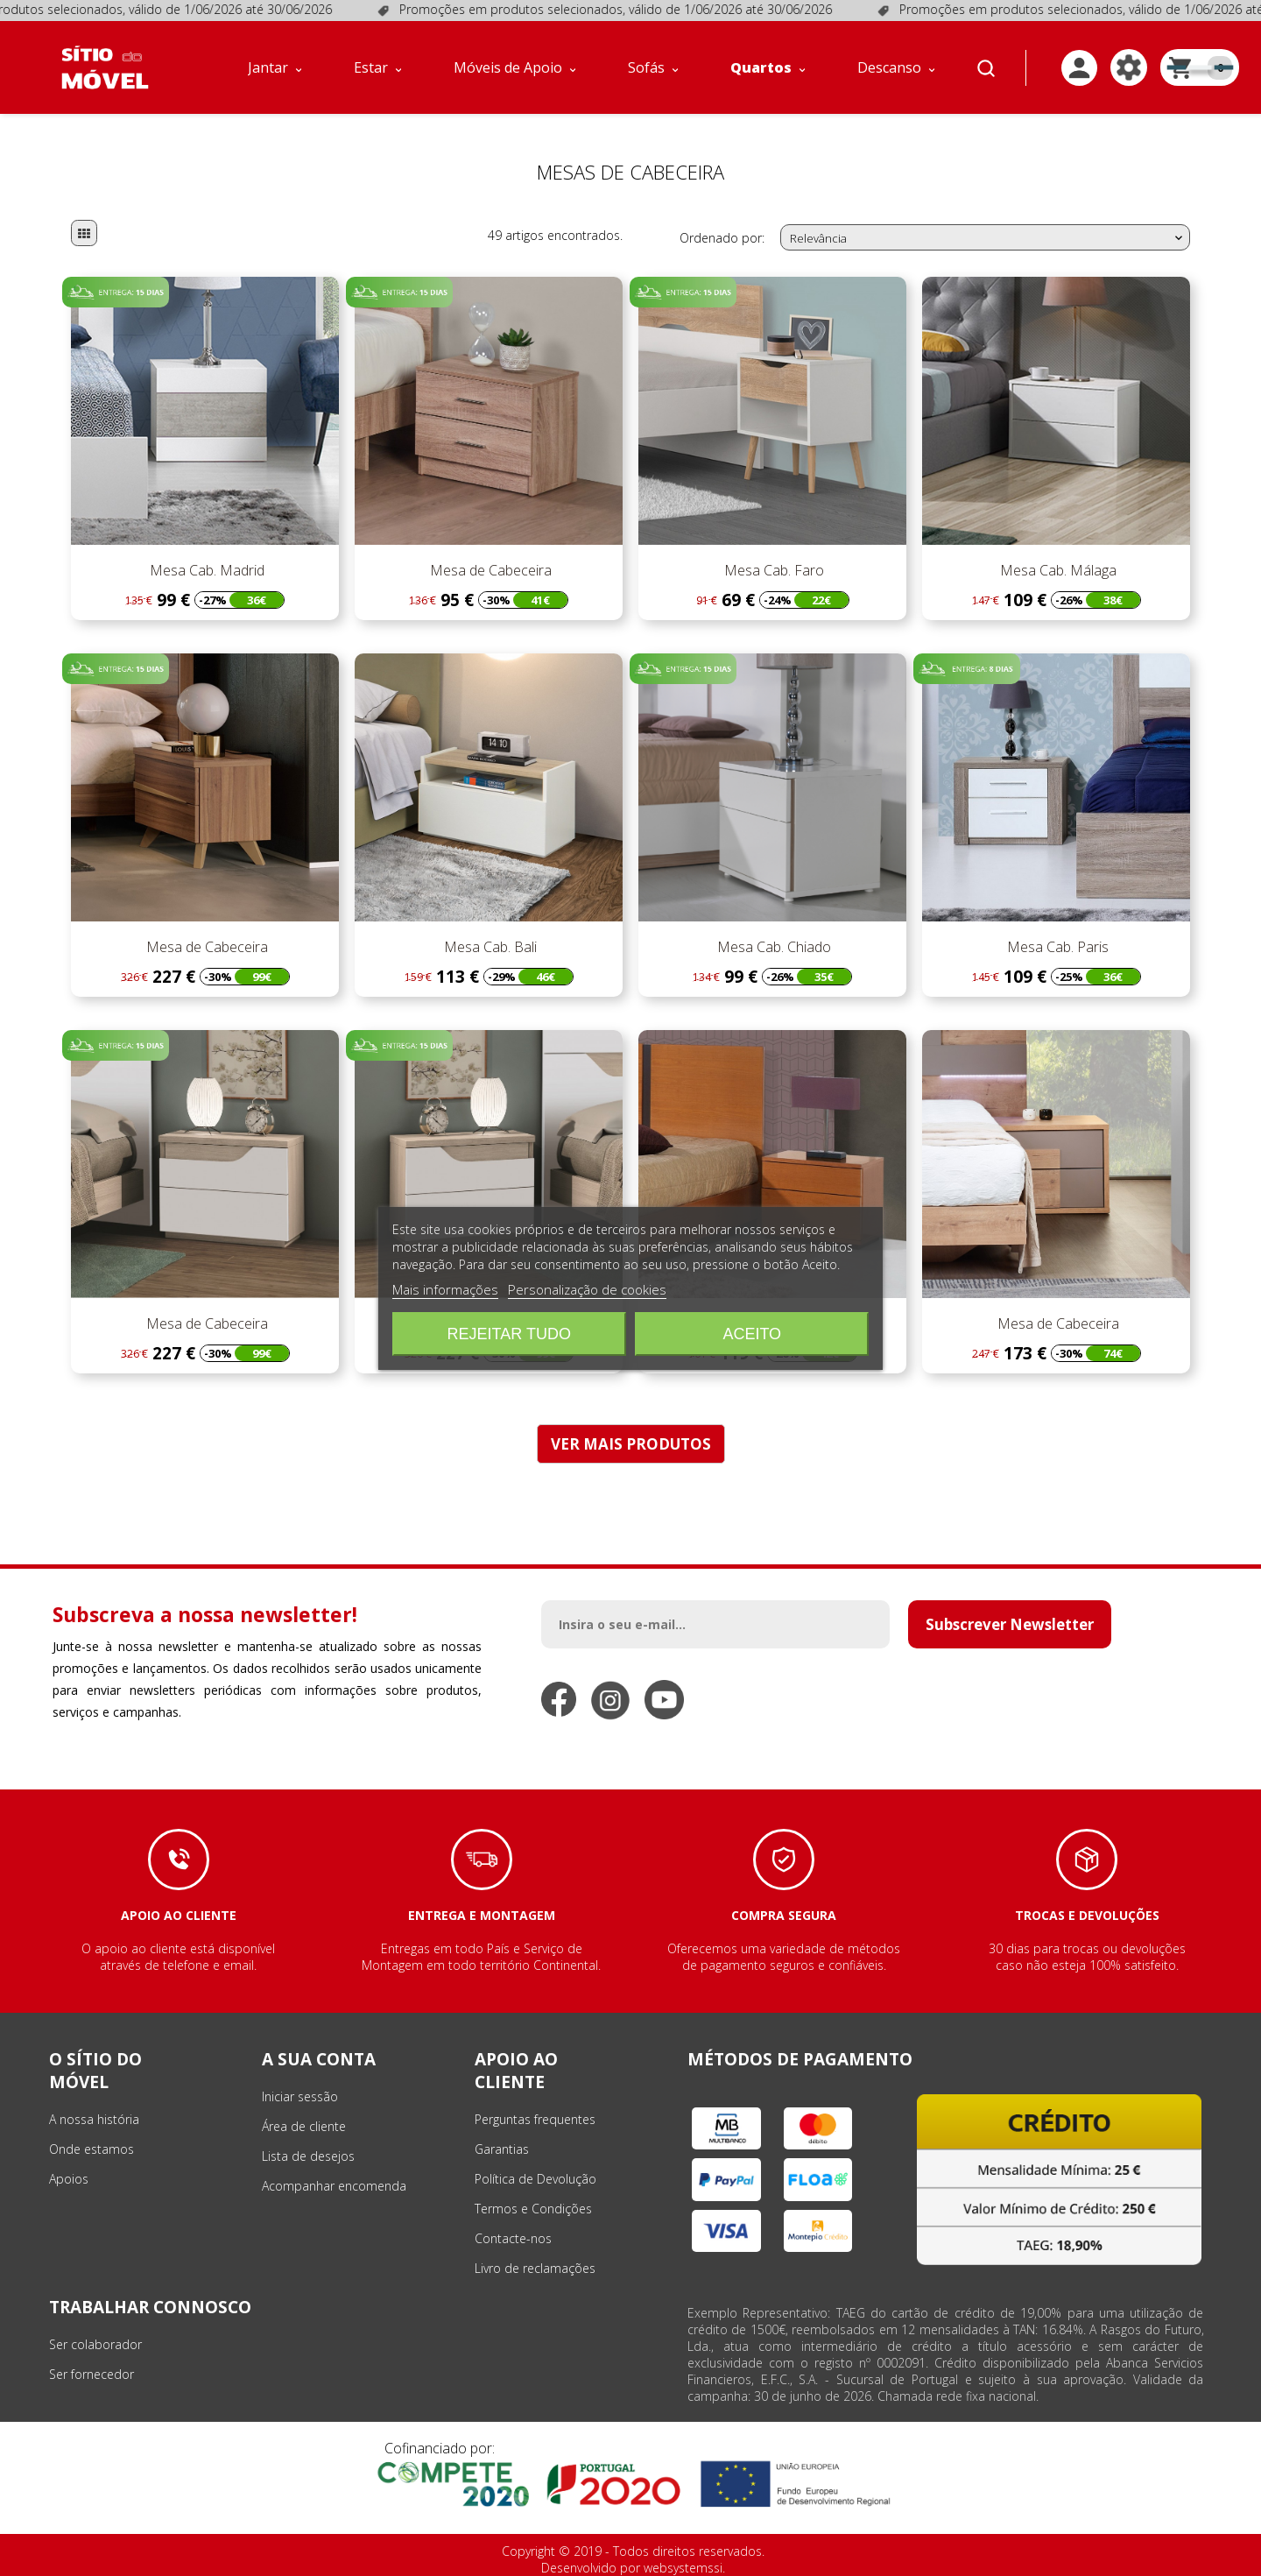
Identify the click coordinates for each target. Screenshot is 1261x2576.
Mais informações (445, 1289)
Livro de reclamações (535, 2268)
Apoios (68, 2178)
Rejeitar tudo (509, 1334)
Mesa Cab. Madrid (205, 570)
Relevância (988, 238)
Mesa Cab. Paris (1056, 946)
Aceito (751, 1334)
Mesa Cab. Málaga (1057, 570)
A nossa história (94, 2119)
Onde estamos (91, 2149)
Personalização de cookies (587, 1289)
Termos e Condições (533, 2208)
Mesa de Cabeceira (489, 570)
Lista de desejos (308, 2156)
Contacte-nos (513, 2238)
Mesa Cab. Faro (772, 570)
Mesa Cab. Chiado (772, 946)
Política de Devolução (535, 2178)
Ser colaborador (95, 2344)
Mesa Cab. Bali (488, 946)
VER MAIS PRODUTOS (631, 1444)
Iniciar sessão (300, 2096)
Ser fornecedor (91, 2374)
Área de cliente (304, 2126)
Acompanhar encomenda (334, 2185)
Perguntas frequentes (535, 2119)
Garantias (502, 2149)
